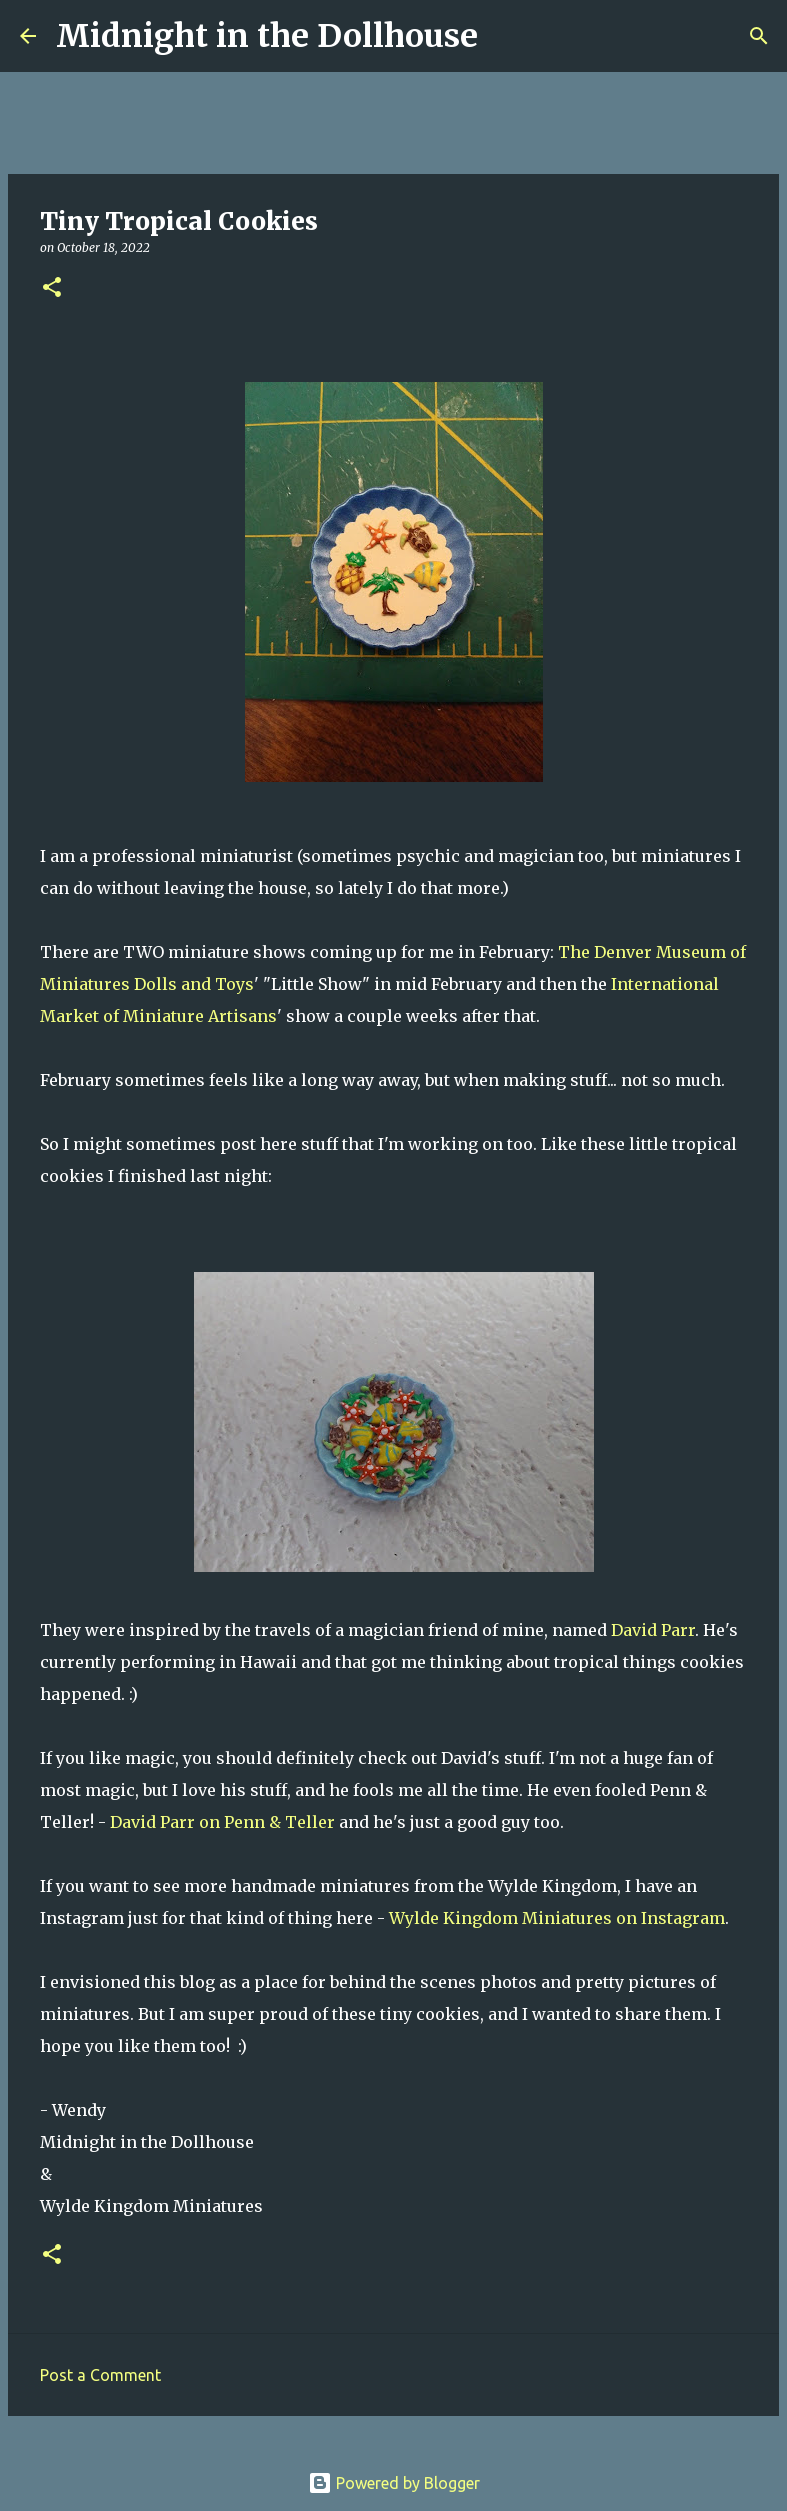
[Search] (506, 36)
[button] (52, 288)
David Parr (653, 1630)
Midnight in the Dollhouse (267, 36)
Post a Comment (100, 2375)
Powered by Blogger (394, 2483)
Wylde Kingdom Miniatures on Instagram (557, 1918)
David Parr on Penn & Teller (222, 1822)
